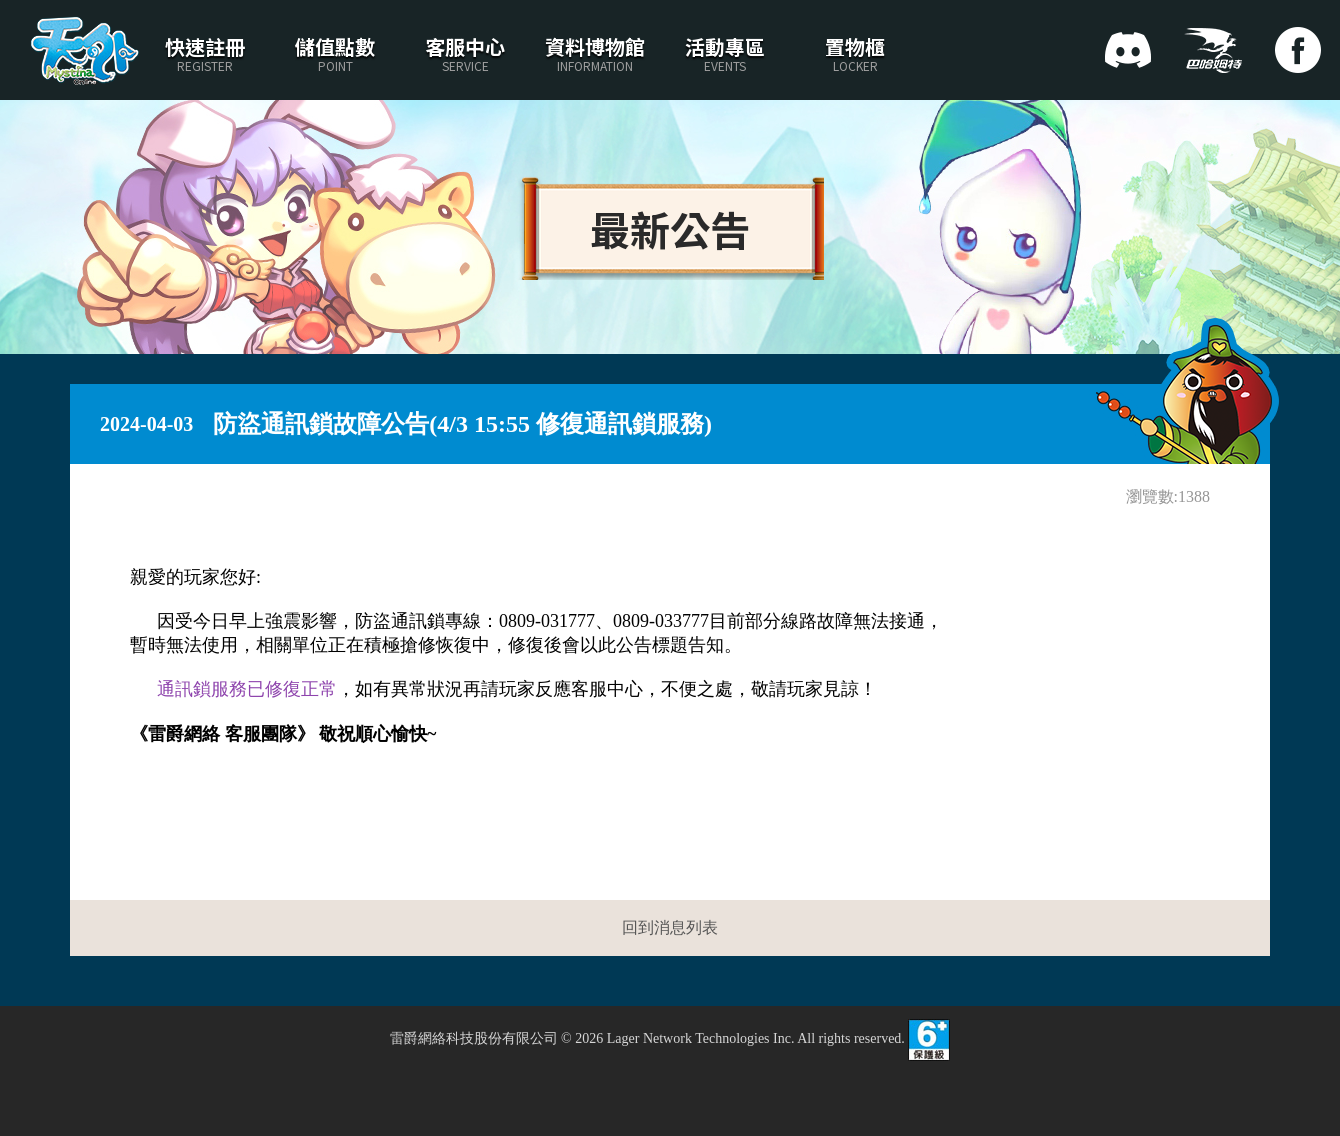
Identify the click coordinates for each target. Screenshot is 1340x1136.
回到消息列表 (670, 927)
